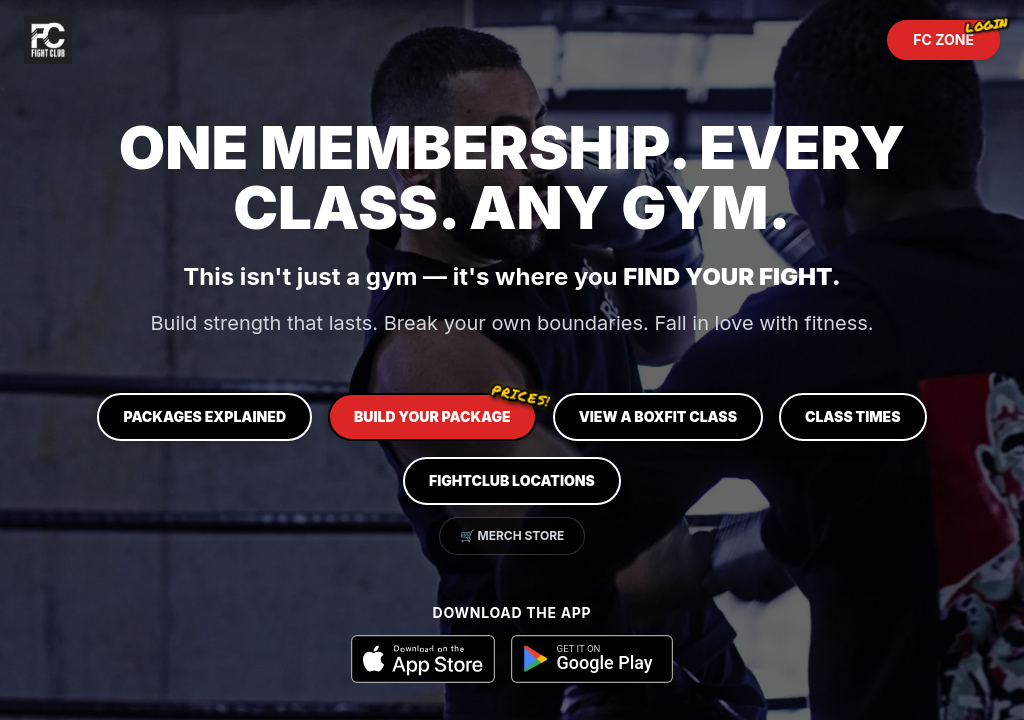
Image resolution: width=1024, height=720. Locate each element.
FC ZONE (956, 34)
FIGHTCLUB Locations (512, 480)
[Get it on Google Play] (592, 659)
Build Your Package (445, 409)
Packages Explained (204, 416)
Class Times (853, 416)
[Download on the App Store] (423, 659)
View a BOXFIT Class (658, 416)
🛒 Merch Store (512, 535)
